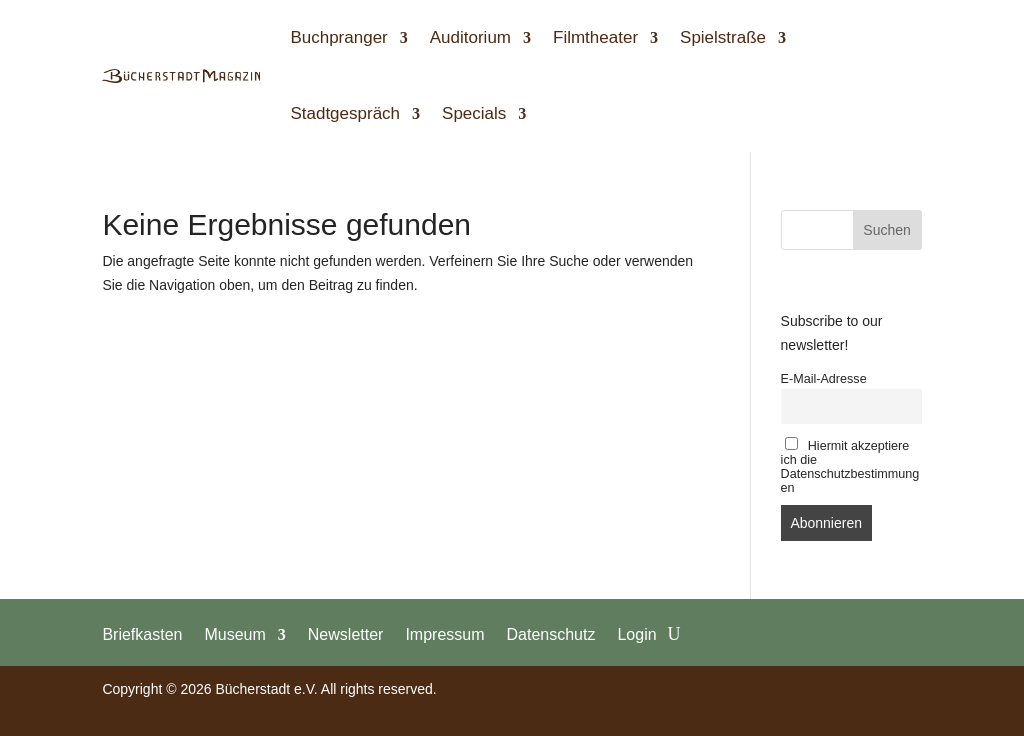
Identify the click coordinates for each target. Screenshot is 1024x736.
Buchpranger (338, 37)
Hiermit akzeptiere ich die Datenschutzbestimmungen (850, 466)
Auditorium (470, 37)
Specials (474, 113)
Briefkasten (142, 634)
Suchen (886, 230)
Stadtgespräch (345, 113)
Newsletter (346, 634)
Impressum (444, 634)
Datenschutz (551, 634)
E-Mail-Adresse (824, 379)
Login (636, 634)
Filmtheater (595, 37)
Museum (234, 634)
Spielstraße (723, 37)
